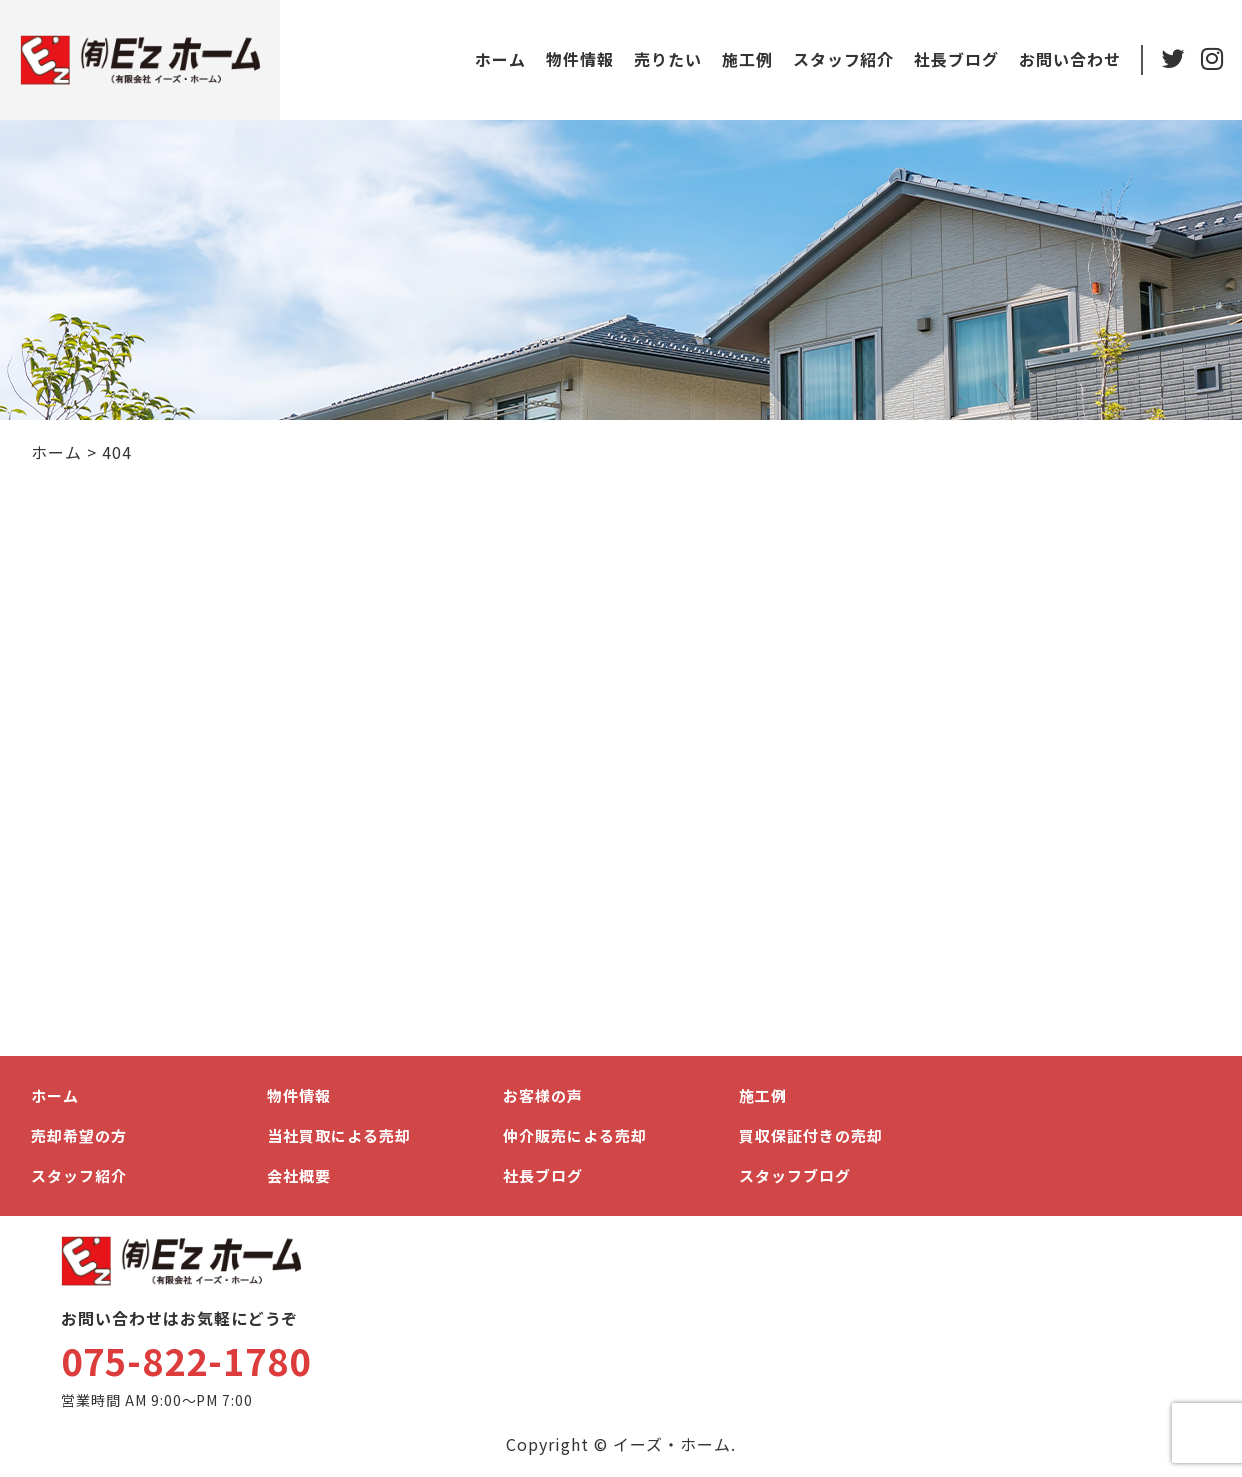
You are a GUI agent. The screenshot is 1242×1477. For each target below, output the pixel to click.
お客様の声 (543, 1095)
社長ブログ (955, 59)
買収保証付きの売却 (811, 1135)
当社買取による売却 (339, 1135)
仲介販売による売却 (575, 1135)
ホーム (499, 59)
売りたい (667, 59)
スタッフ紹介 (843, 59)
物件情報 (579, 59)
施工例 (746, 59)
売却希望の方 (79, 1135)
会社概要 (299, 1175)
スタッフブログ (795, 1175)
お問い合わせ (1069, 59)
